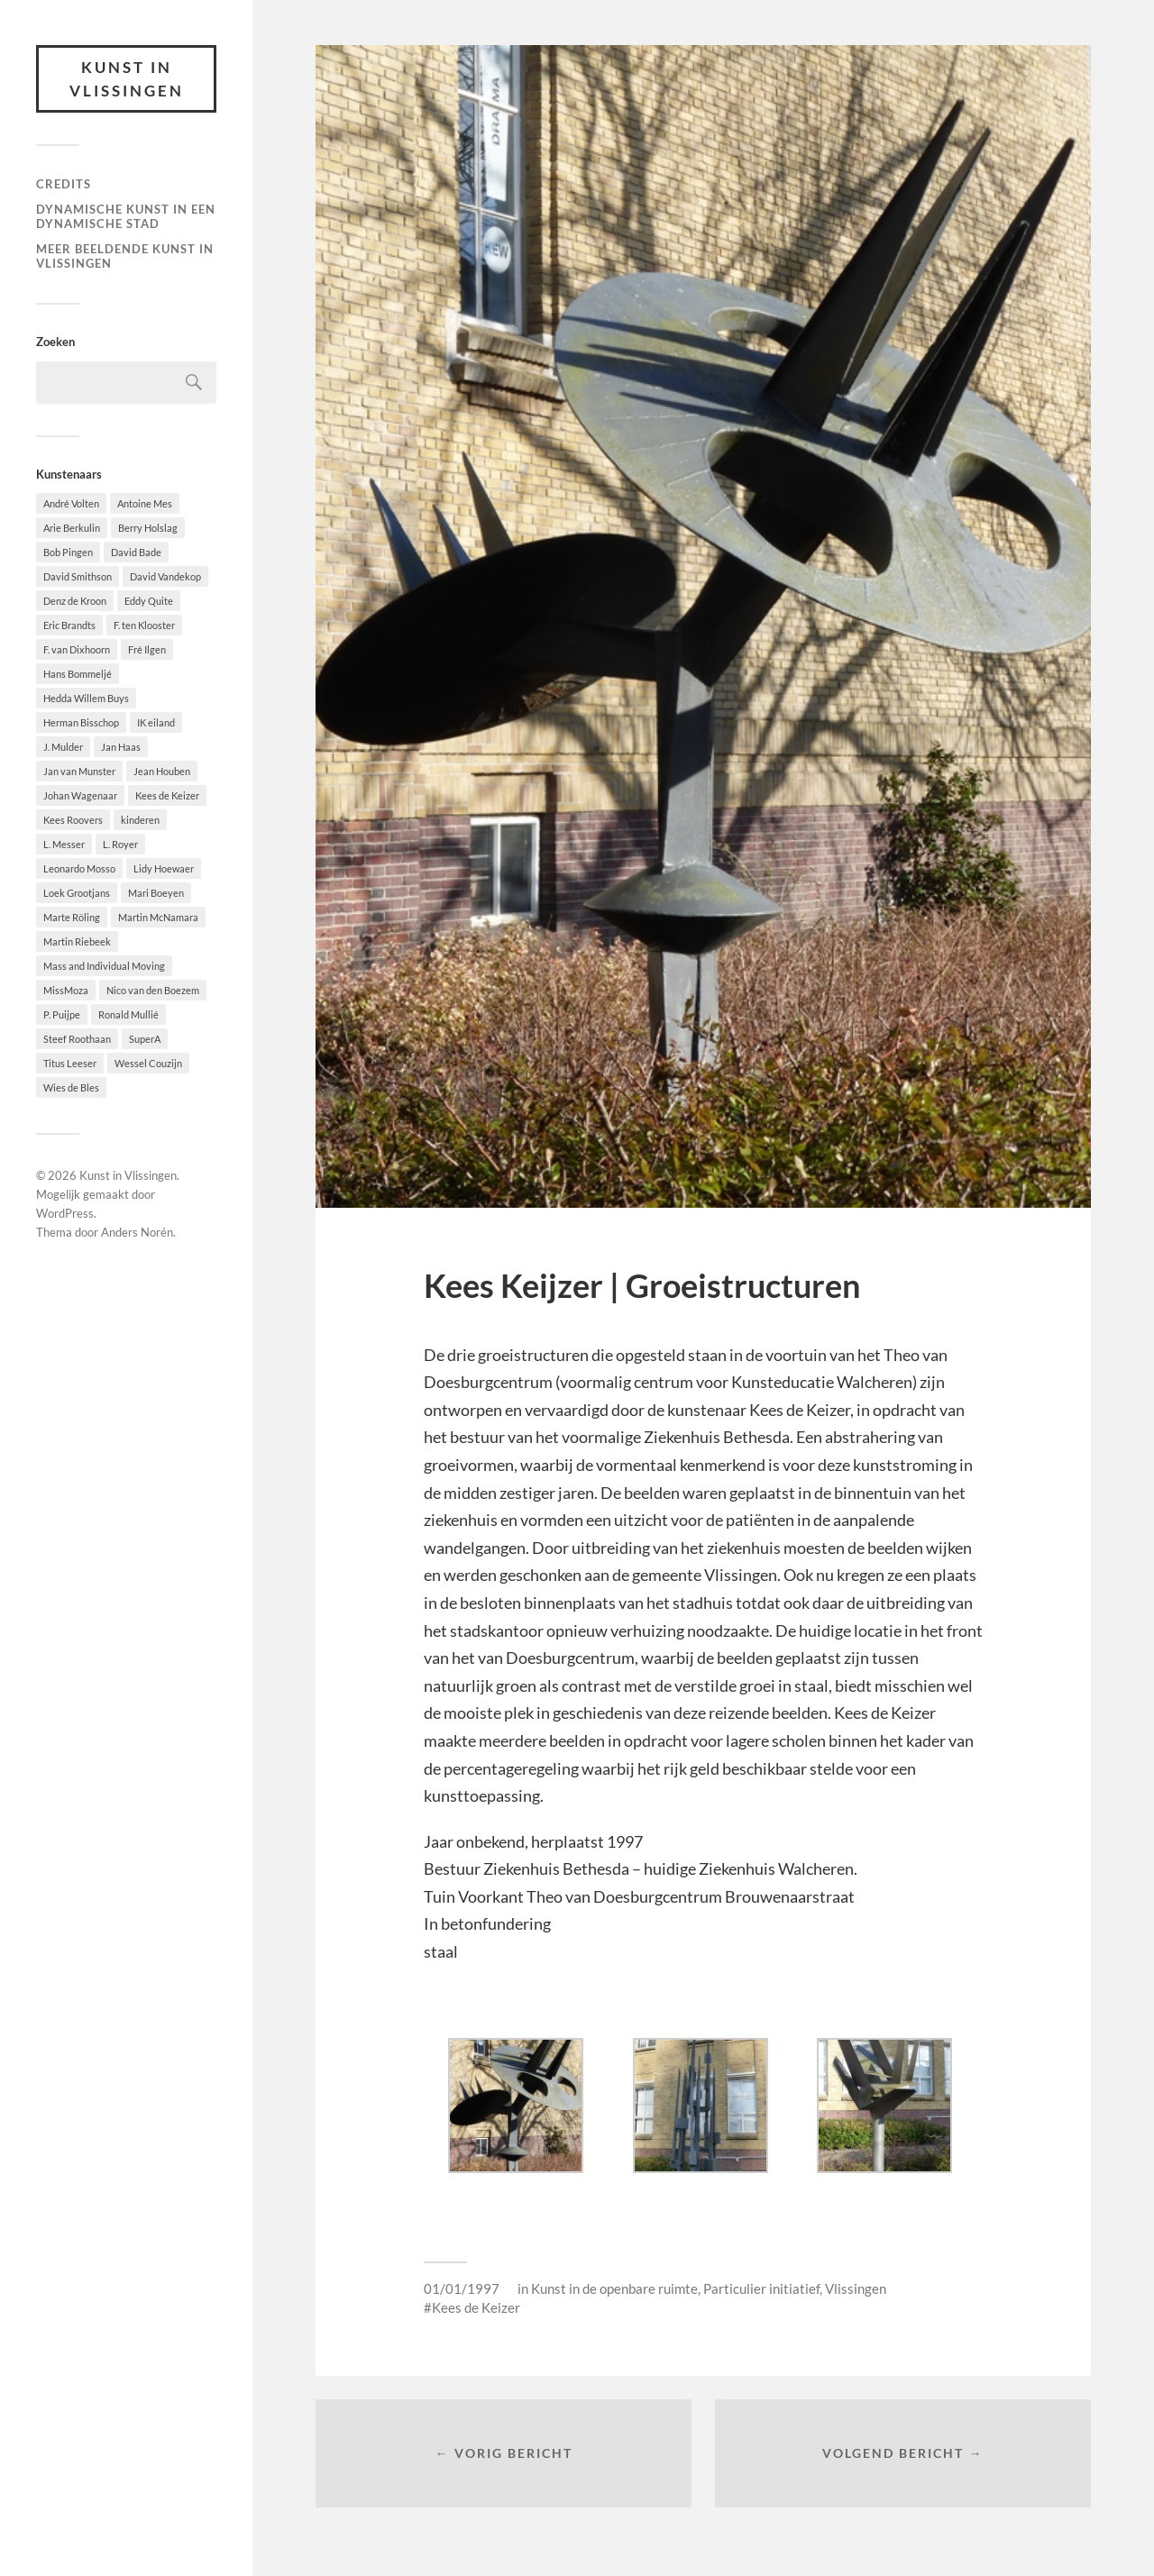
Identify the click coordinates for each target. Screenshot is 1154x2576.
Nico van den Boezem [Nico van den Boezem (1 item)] (152, 990)
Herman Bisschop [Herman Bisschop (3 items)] (81, 722)
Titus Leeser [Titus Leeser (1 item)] (69, 1063)
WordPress (65, 1213)
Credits (63, 184)
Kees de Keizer (476, 2307)
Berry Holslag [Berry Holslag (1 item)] (148, 528)
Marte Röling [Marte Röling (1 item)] (71, 917)
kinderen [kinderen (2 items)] (140, 820)
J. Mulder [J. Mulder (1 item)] (63, 747)
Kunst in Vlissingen (126, 79)
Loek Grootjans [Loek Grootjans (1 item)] (76, 893)
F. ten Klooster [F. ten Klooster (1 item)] (144, 625)
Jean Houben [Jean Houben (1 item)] (161, 771)
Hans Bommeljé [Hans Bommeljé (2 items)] (77, 674)
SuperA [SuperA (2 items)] (144, 1039)
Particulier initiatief (761, 2288)
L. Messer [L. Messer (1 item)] (64, 844)
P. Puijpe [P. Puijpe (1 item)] (61, 1014)
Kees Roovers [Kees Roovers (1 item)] (73, 820)
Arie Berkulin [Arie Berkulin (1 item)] (71, 528)
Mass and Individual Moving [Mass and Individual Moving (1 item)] (104, 966)
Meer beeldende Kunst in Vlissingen (125, 256)
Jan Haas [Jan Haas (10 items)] (121, 747)
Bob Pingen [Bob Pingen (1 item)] (68, 552)
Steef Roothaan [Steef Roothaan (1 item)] (77, 1039)
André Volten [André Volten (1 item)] (71, 503)
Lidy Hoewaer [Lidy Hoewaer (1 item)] (163, 868)
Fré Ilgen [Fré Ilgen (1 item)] (147, 649)
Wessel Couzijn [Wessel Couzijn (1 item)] (148, 1063)
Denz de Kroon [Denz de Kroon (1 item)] (74, 601)
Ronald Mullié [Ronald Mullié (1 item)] (128, 1014)
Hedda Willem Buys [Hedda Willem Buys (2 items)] (86, 698)
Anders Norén (137, 1232)
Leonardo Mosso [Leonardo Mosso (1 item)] (79, 868)
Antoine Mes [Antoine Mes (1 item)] (144, 503)
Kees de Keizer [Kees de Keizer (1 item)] (167, 795)
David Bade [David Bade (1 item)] (136, 552)
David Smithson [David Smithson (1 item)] (77, 576)
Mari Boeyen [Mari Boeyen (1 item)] (156, 893)
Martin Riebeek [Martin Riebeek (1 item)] (77, 941)
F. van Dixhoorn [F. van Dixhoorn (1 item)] (76, 649)
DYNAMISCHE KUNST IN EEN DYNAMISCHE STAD (125, 216)
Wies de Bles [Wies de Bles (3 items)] (71, 1087)
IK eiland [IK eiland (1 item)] (156, 722)
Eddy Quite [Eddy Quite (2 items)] (148, 601)
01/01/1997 (461, 2288)
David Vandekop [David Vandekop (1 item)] (165, 576)
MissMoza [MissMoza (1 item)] (65, 990)
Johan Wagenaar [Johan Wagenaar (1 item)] (80, 795)
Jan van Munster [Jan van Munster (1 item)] (79, 771)
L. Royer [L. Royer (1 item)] (120, 844)
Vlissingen (855, 2288)
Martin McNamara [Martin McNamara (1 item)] (158, 917)
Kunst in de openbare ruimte (614, 2288)
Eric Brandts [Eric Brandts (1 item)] (69, 625)
